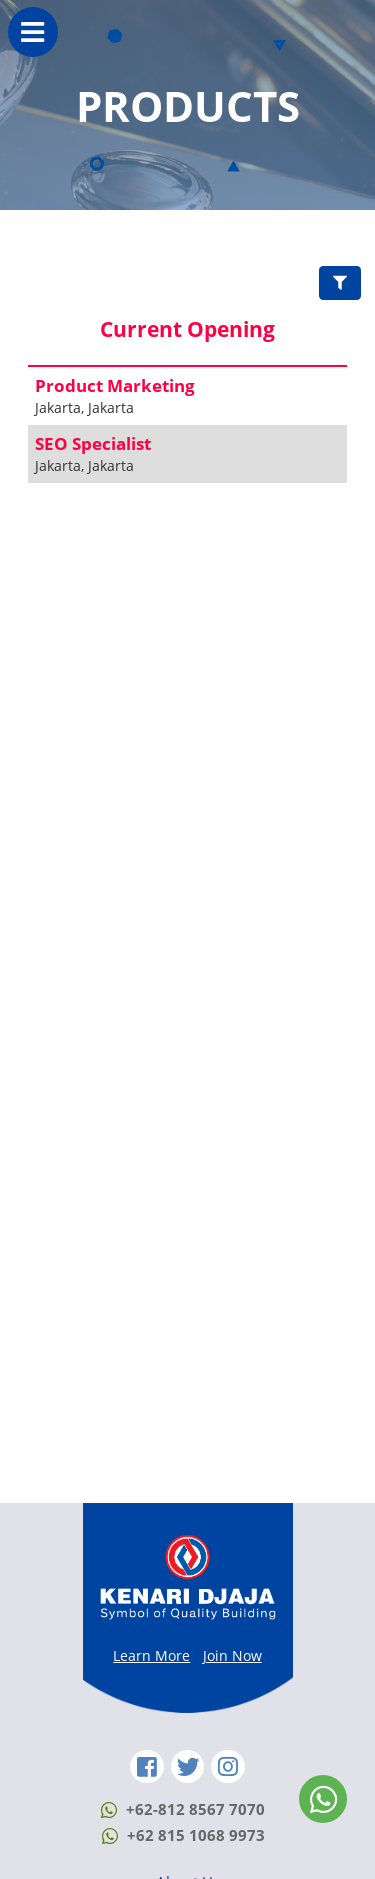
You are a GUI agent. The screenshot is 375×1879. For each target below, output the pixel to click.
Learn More (151, 1655)
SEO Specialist (93, 443)
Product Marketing (115, 385)
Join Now (232, 1655)
